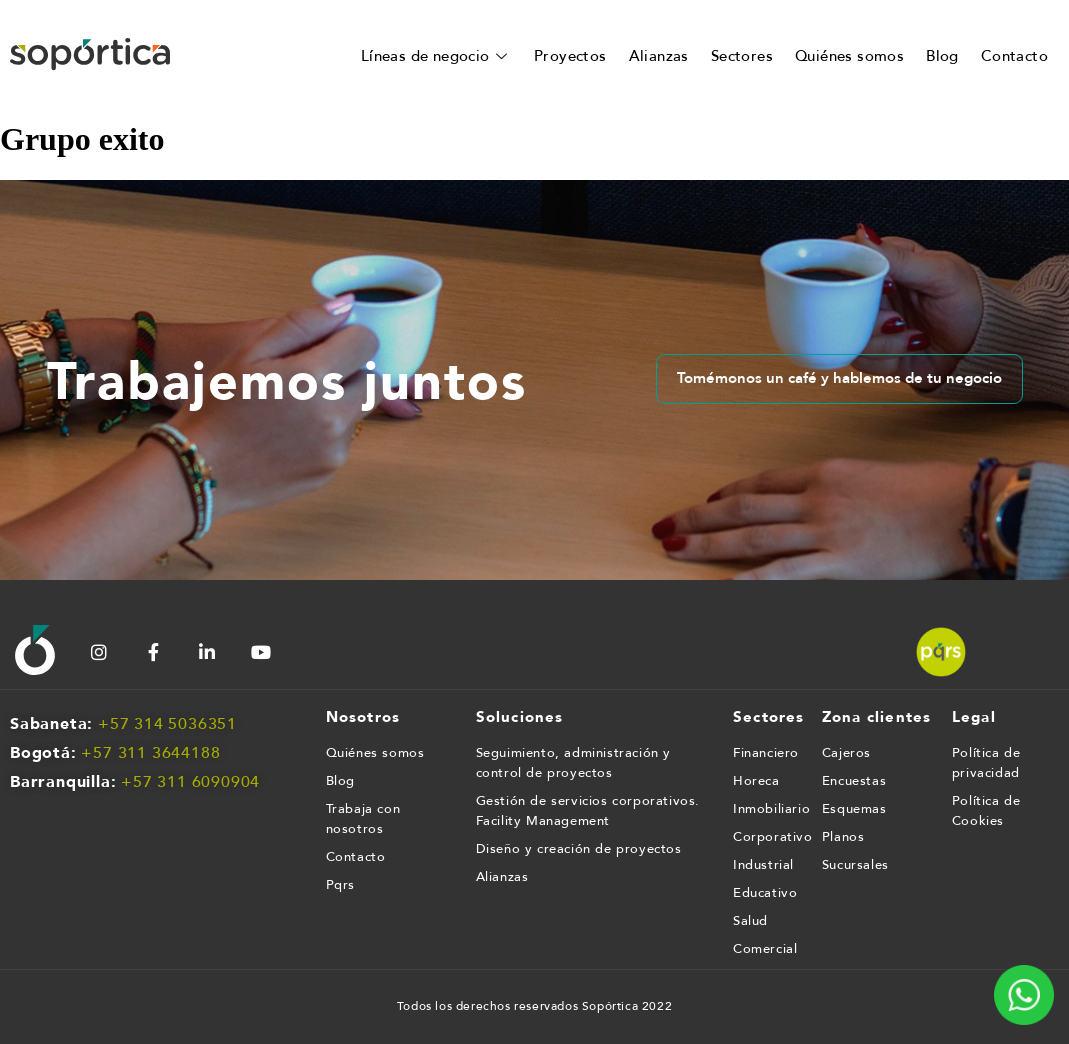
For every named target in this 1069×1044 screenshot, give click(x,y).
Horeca (756, 781)
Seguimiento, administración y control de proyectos (573, 763)
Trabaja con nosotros (363, 819)
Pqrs (340, 885)
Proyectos (570, 56)
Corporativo (767, 837)
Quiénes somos (849, 56)
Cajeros (846, 753)
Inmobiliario (767, 809)
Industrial (763, 865)
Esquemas (854, 809)
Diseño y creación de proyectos (579, 849)
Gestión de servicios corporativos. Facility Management (588, 811)
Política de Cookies (986, 811)
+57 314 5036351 (167, 724)
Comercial (765, 949)
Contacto (1014, 56)
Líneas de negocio (436, 56)
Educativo (765, 893)
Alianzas (659, 56)
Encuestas (854, 781)
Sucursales (855, 865)
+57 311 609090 (185, 782)
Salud (750, 921)
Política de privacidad (986, 763)
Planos (843, 837)
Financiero (766, 753)
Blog (942, 56)
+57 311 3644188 (150, 753)
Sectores (742, 56)
